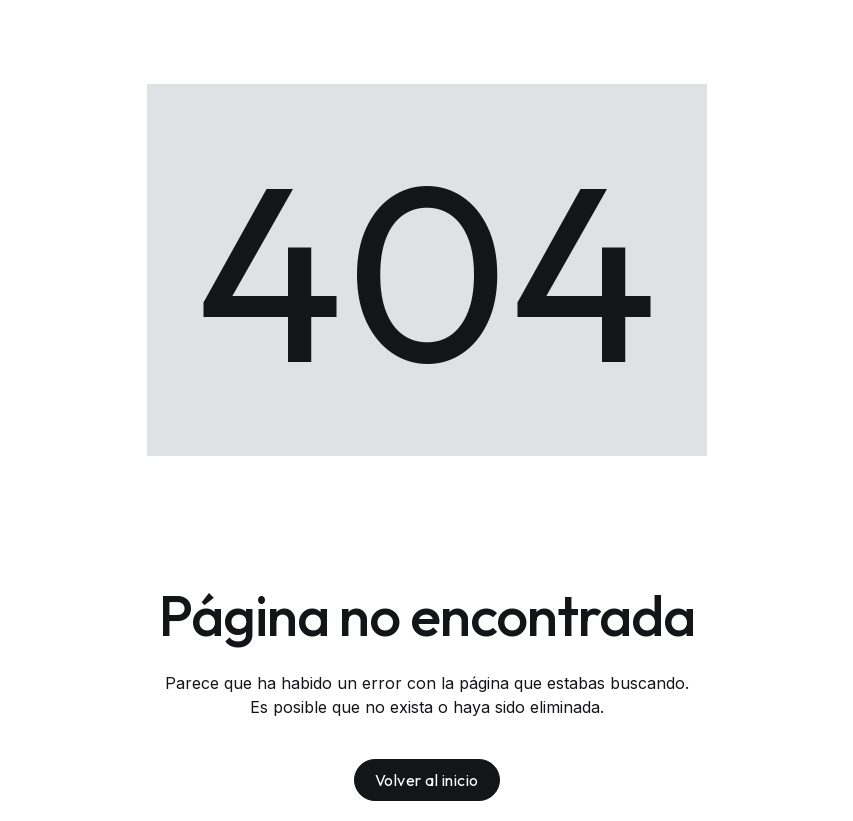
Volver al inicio (427, 780)
